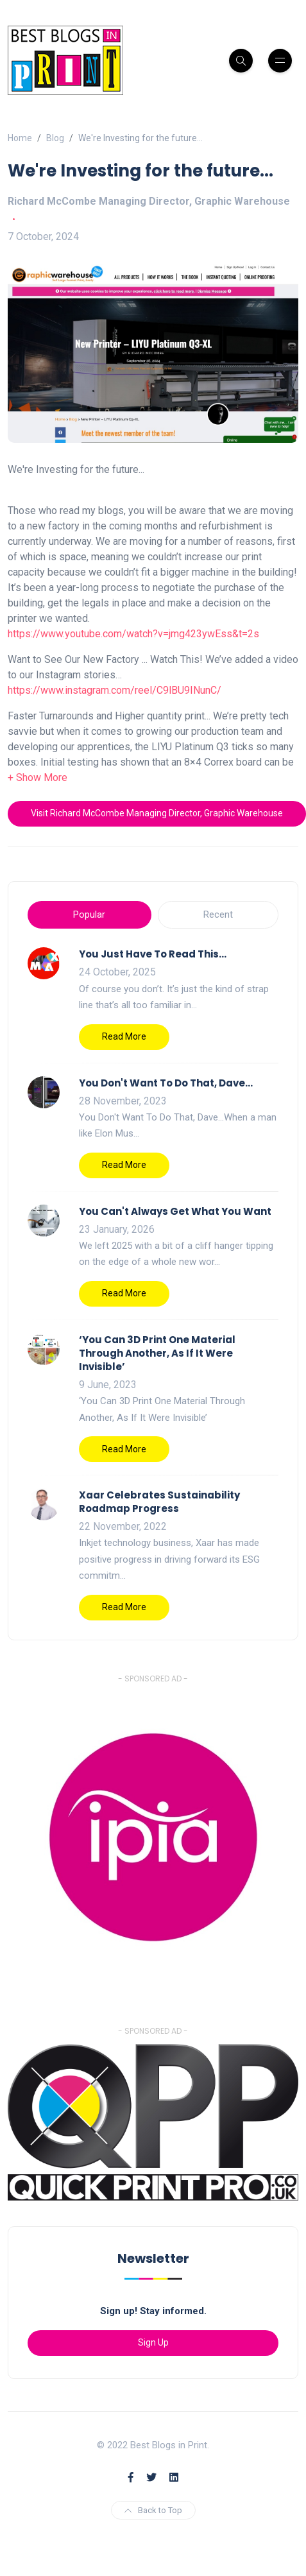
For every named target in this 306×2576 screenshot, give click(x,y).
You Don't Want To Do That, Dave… (166, 1083)
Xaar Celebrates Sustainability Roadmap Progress (159, 1501)
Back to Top (153, 2510)
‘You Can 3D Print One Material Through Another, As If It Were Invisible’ (157, 1353)
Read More (124, 1036)
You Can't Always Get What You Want (175, 1211)
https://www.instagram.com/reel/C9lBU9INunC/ (114, 690)
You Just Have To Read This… (152, 954)
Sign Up (153, 2342)
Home (20, 138)
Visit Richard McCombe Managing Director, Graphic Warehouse (157, 813)
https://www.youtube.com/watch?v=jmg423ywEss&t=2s (133, 634)
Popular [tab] (89, 914)
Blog (55, 138)
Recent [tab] (218, 914)
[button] (37, 777)
